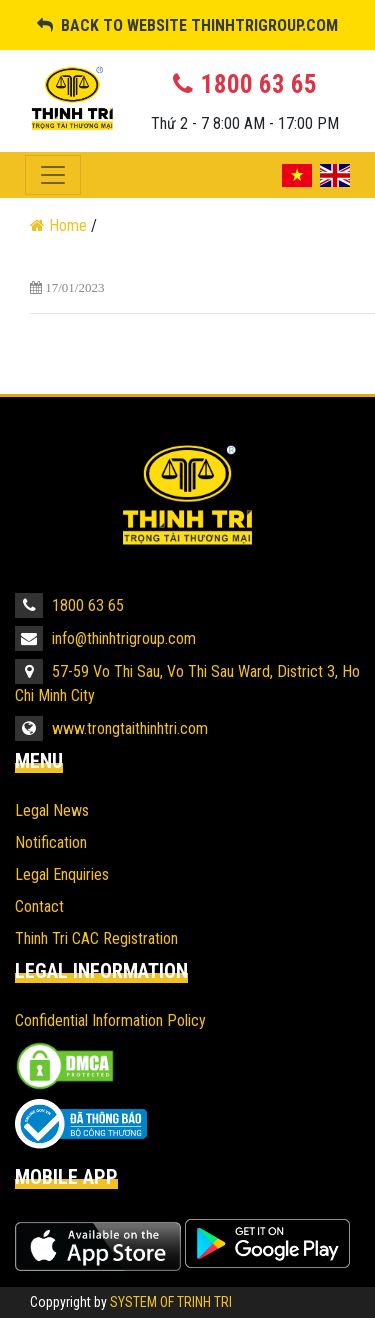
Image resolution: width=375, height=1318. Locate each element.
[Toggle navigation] (53, 175)
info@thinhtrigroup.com (105, 638)
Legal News (52, 810)
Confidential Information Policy (110, 1020)
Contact (39, 906)
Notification (51, 842)
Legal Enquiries (62, 874)
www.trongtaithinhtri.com (111, 728)
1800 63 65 (69, 605)
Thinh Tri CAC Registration (96, 938)
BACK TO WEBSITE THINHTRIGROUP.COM (187, 25)
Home (60, 225)
